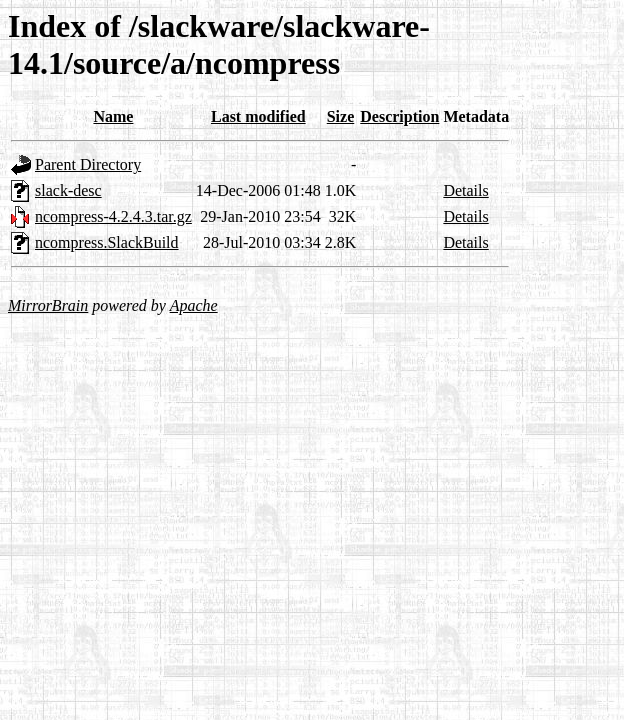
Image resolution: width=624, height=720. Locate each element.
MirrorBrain (48, 305)
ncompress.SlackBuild (107, 242)
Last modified (258, 116)
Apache (194, 305)
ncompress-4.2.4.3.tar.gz (113, 216)
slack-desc (68, 190)
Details (465, 190)
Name (113, 116)
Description (399, 116)
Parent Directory (88, 164)
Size (341, 116)
